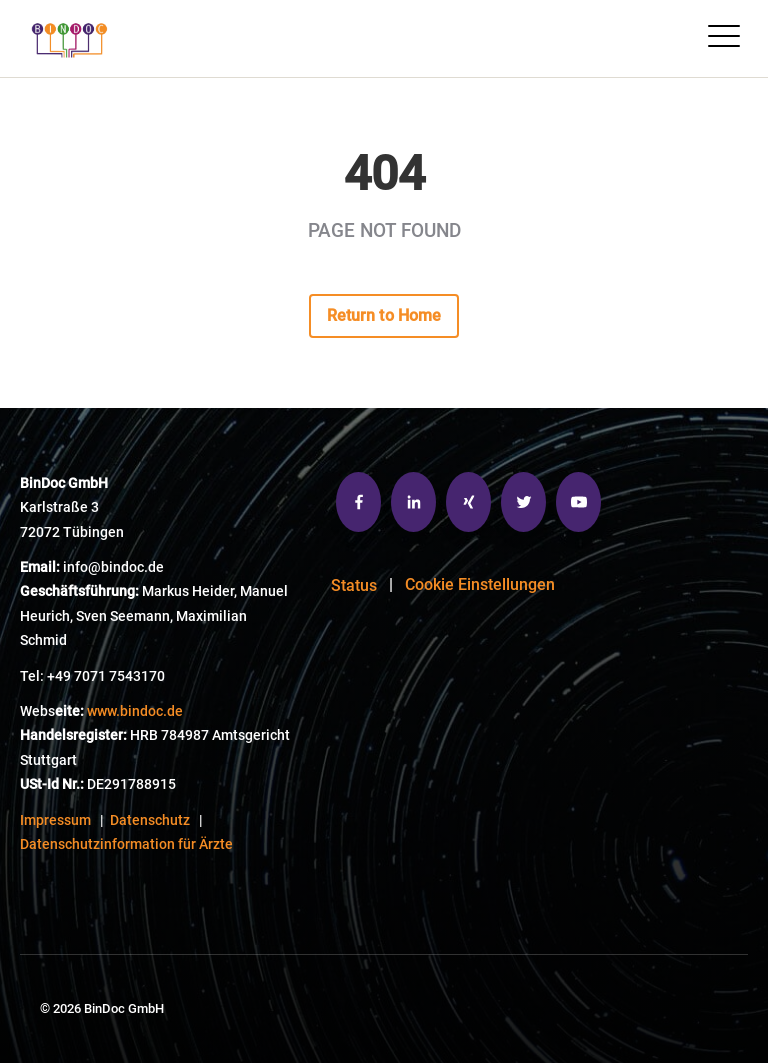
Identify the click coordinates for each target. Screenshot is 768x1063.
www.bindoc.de (135, 711)
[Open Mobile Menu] (724, 38)
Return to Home (384, 315)
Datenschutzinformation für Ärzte (126, 844)
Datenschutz (150, 820)
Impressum (55, 820)
